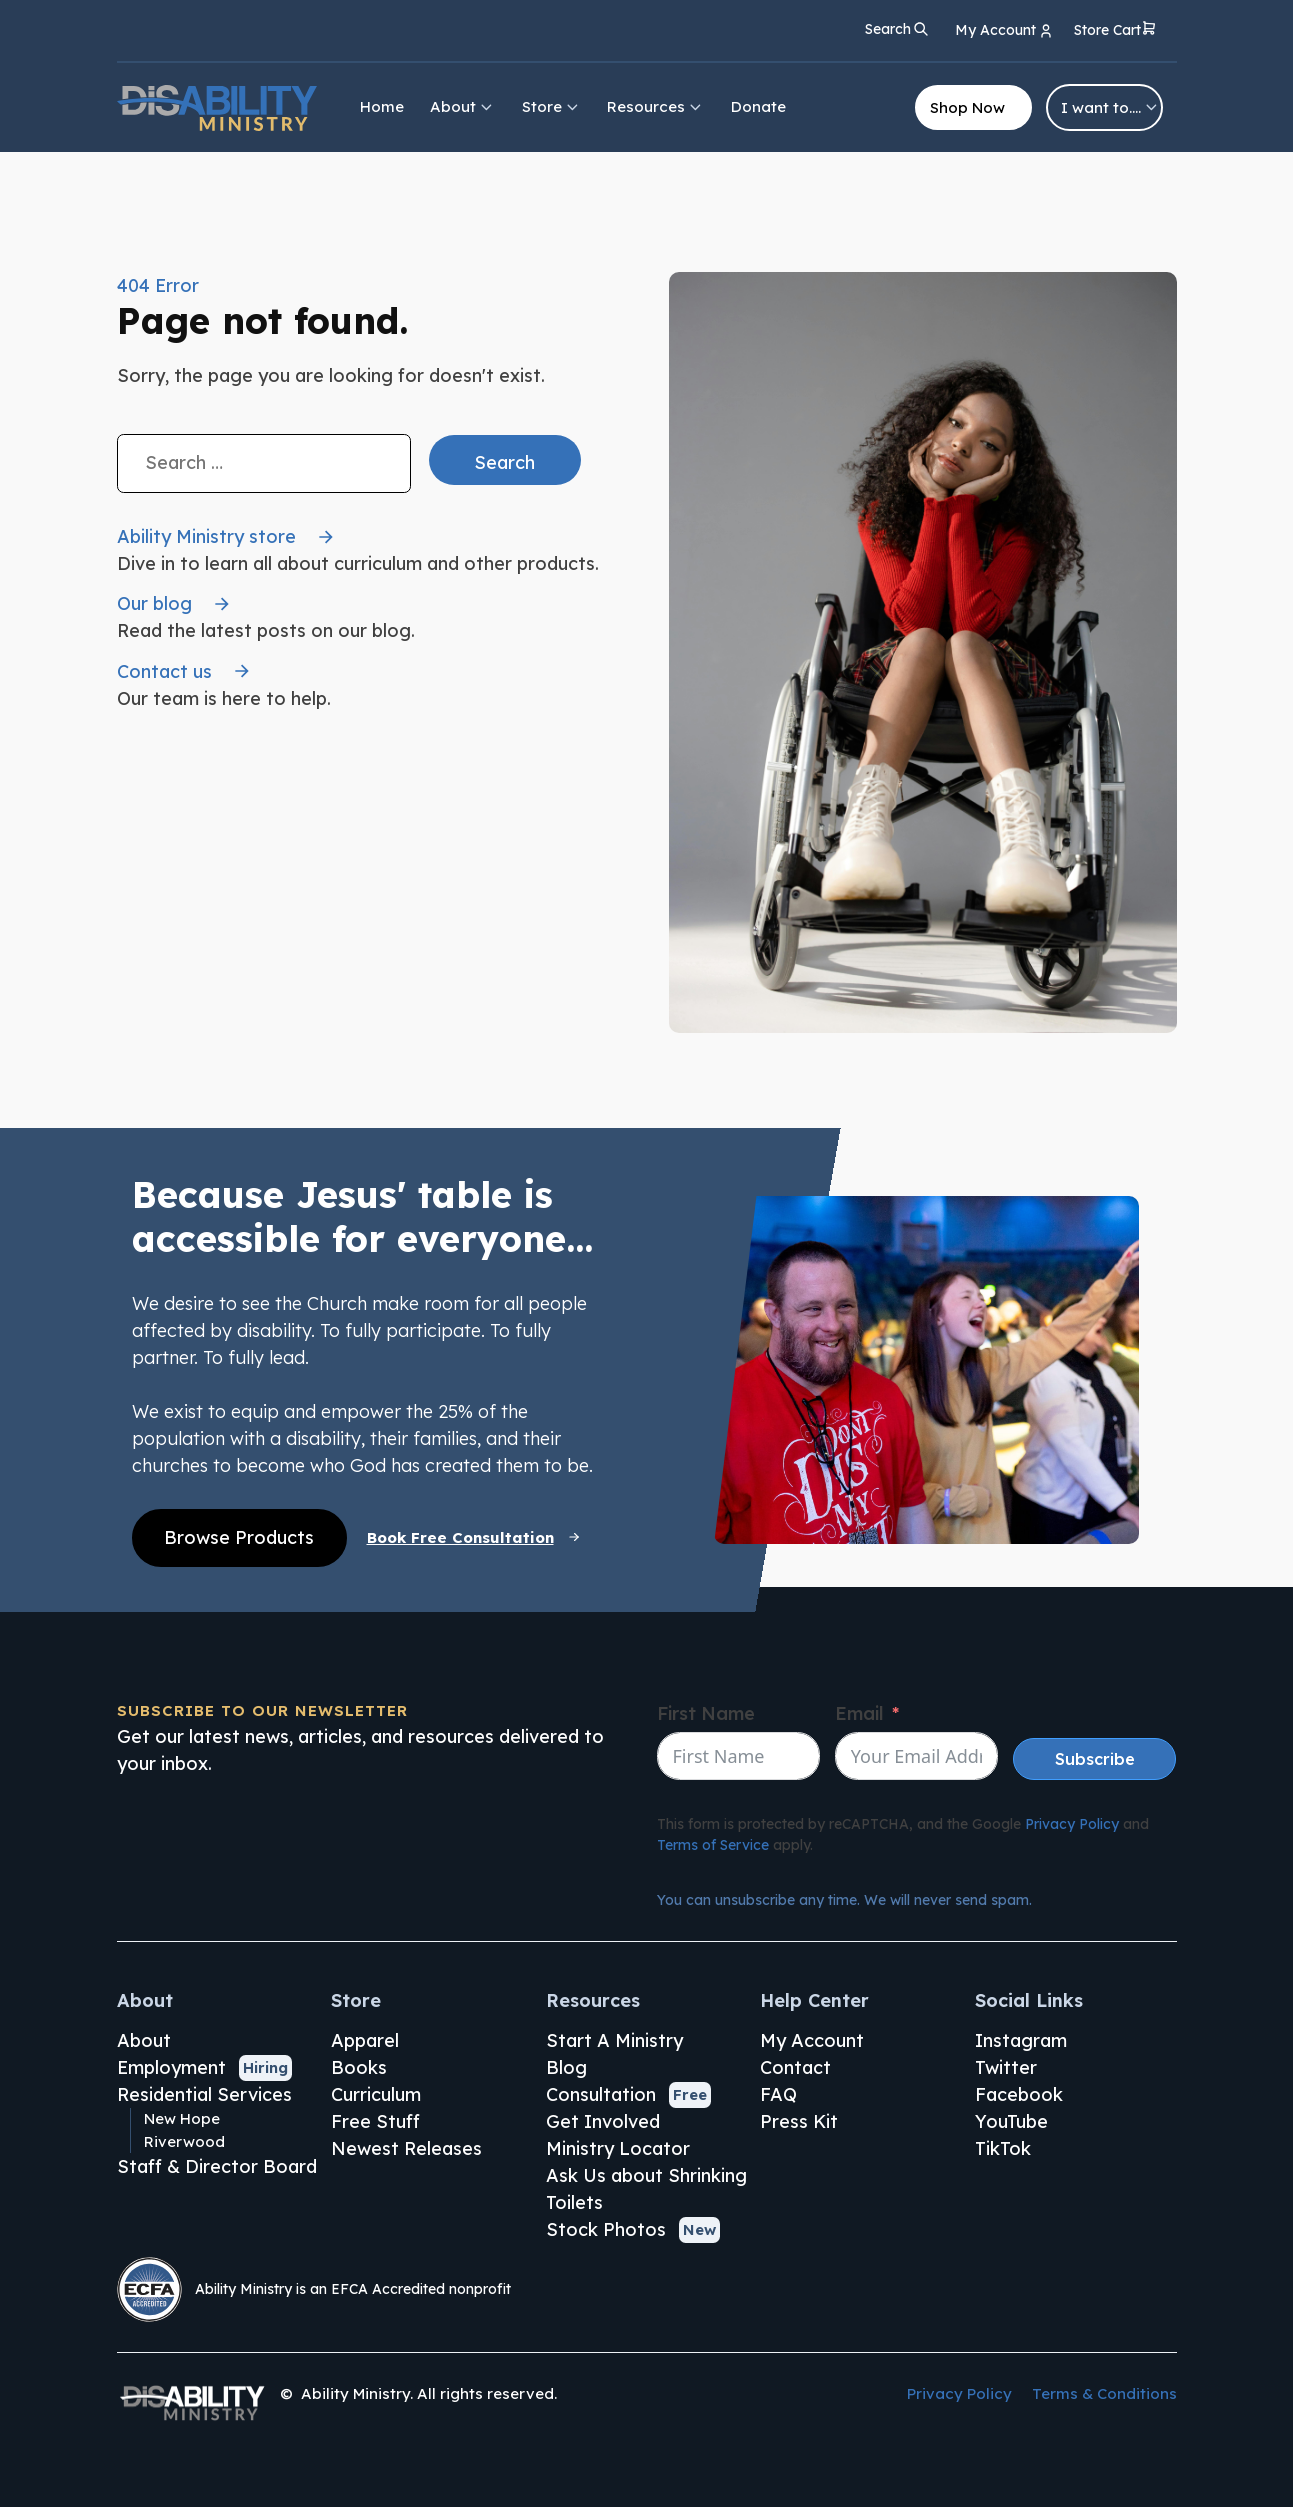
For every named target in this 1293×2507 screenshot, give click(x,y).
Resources (655, 106)
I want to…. (1110, 107)
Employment (171, 2067)
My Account (812, 2040)
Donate (758, 106)
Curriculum (376, 2094)
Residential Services (204, 2094)
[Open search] (897, 29)
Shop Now (967, 107)
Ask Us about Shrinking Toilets (646, 2189)
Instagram (1021, 2040)
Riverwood (184, 2141)
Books (359, 2067)
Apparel (365, 2040)
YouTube (1011, 2121)
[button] (1115, 31)
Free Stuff (375, 2121)
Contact (795, 2067)
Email (859, 1713)
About (462, 106)
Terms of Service (713, 1845)
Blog (566, 2067)
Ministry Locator (618, 2148)
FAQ (778, 2094)
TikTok (1003, 2148)
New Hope (182, 2118)
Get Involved (603, 2121)
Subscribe (1095, 1759)
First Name (706, 1713)
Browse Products (239, 1537)
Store (551, 106)
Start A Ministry (614, 2040)
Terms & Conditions (1104, 2393)
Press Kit (799, 2121)
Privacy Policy (1072, 1824)
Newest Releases (406, 2148)
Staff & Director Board (217, 2166)
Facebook (1019, 2094)
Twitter (1006, 2067)
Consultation (601, 2094)
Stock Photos (606, 2229)
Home (382, 106)
